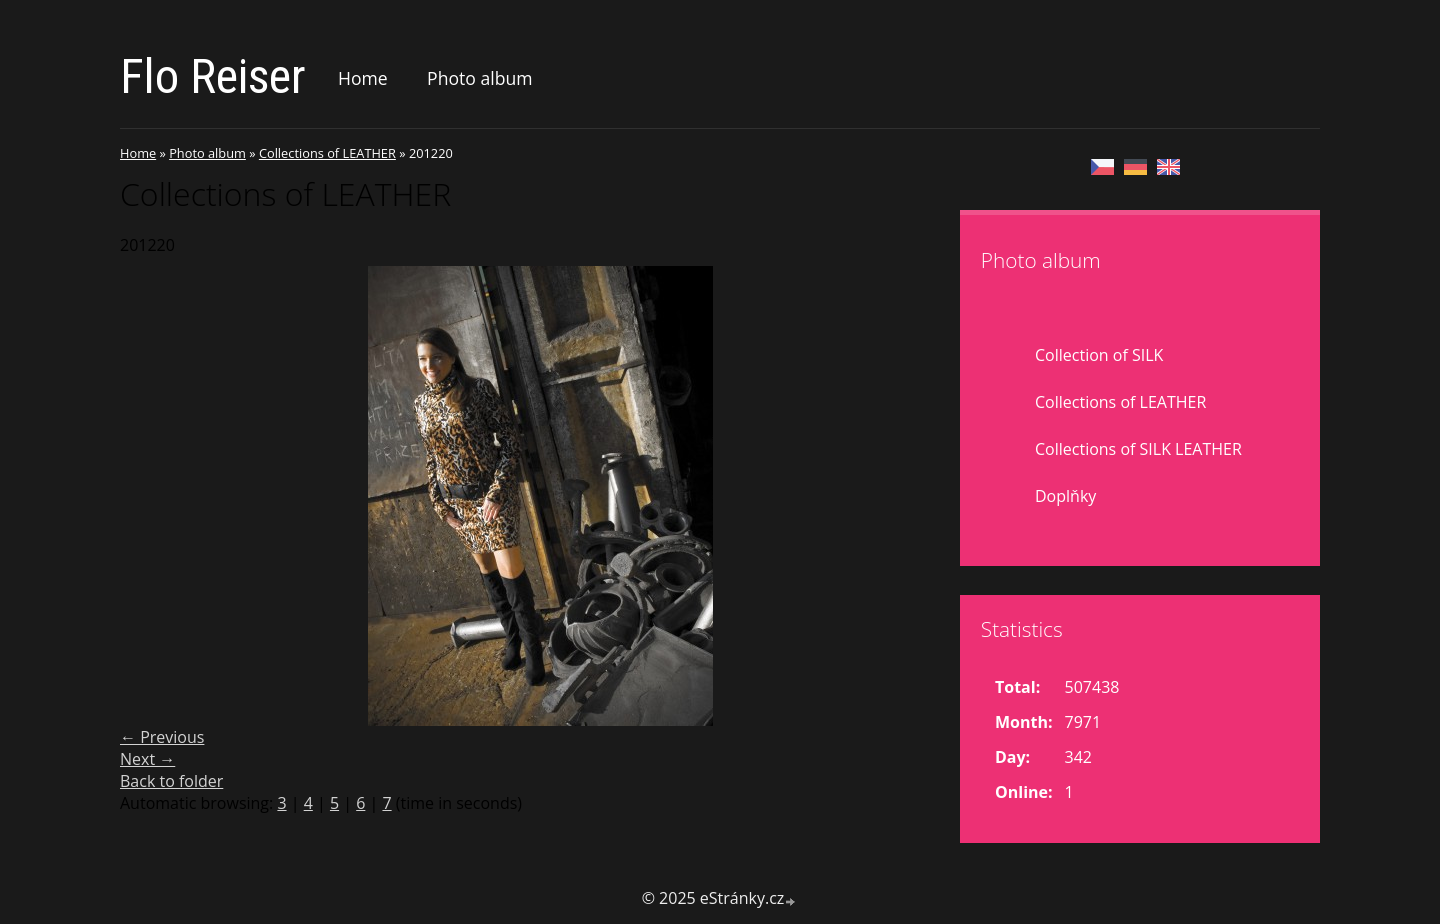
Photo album (479, 78)
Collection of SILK (1099, 355)
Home (363, 78)
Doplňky (1065, 496)
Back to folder (171, 781)
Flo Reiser (213, 76)
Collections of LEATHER (327, 153)
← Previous (162, 737)
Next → (147, 759)
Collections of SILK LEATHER (1138, 449)
